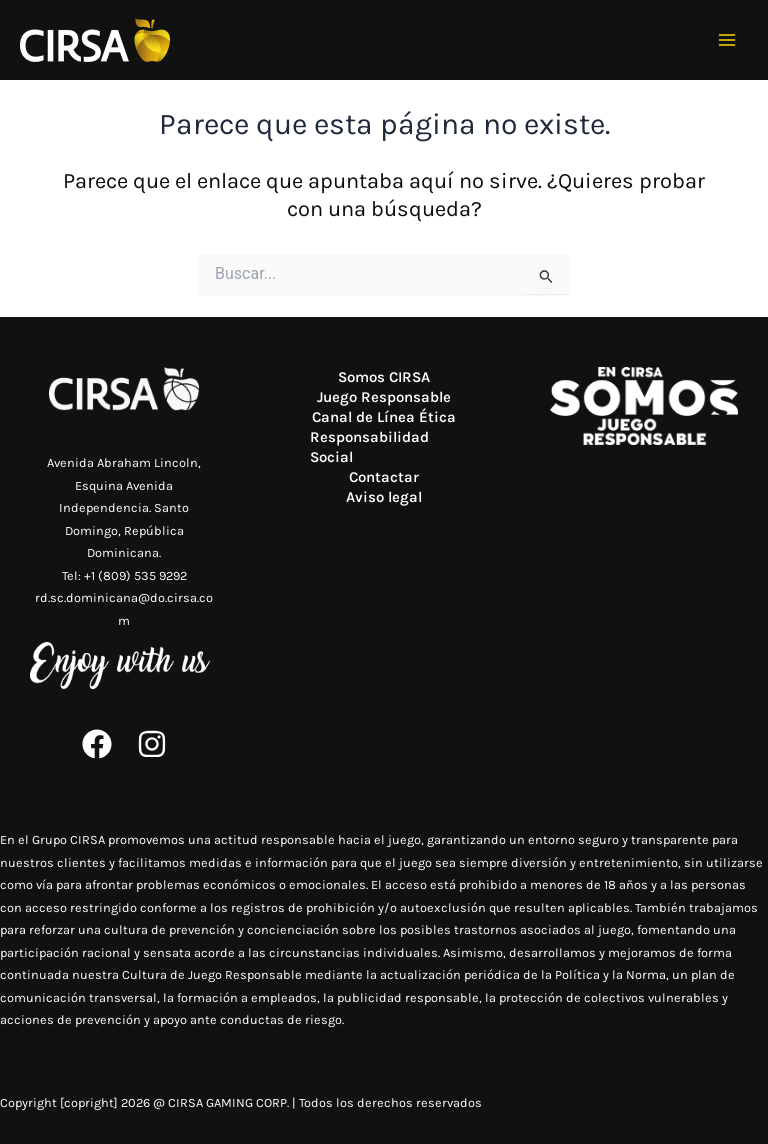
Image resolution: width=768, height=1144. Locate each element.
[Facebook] (97, 744)
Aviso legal (384, 497)
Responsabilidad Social (369, 447)
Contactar (384, 477)
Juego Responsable (384, 397)
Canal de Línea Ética (384, 417)
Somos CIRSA (384, 377)
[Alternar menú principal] (727, 40)
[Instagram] (152, 744)
